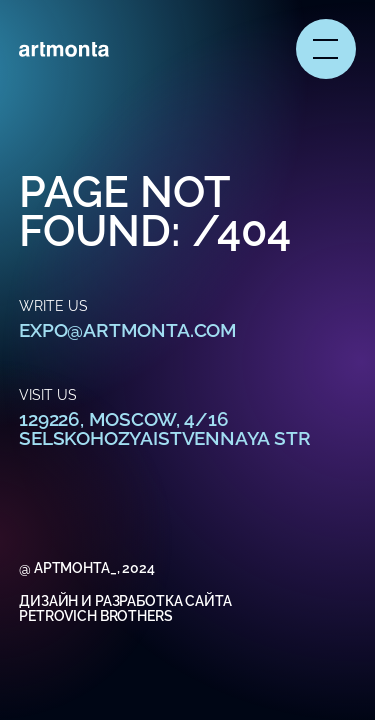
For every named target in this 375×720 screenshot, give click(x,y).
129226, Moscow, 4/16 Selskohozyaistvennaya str (164, 428)
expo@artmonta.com (128, 330)
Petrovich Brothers (95, 615)
